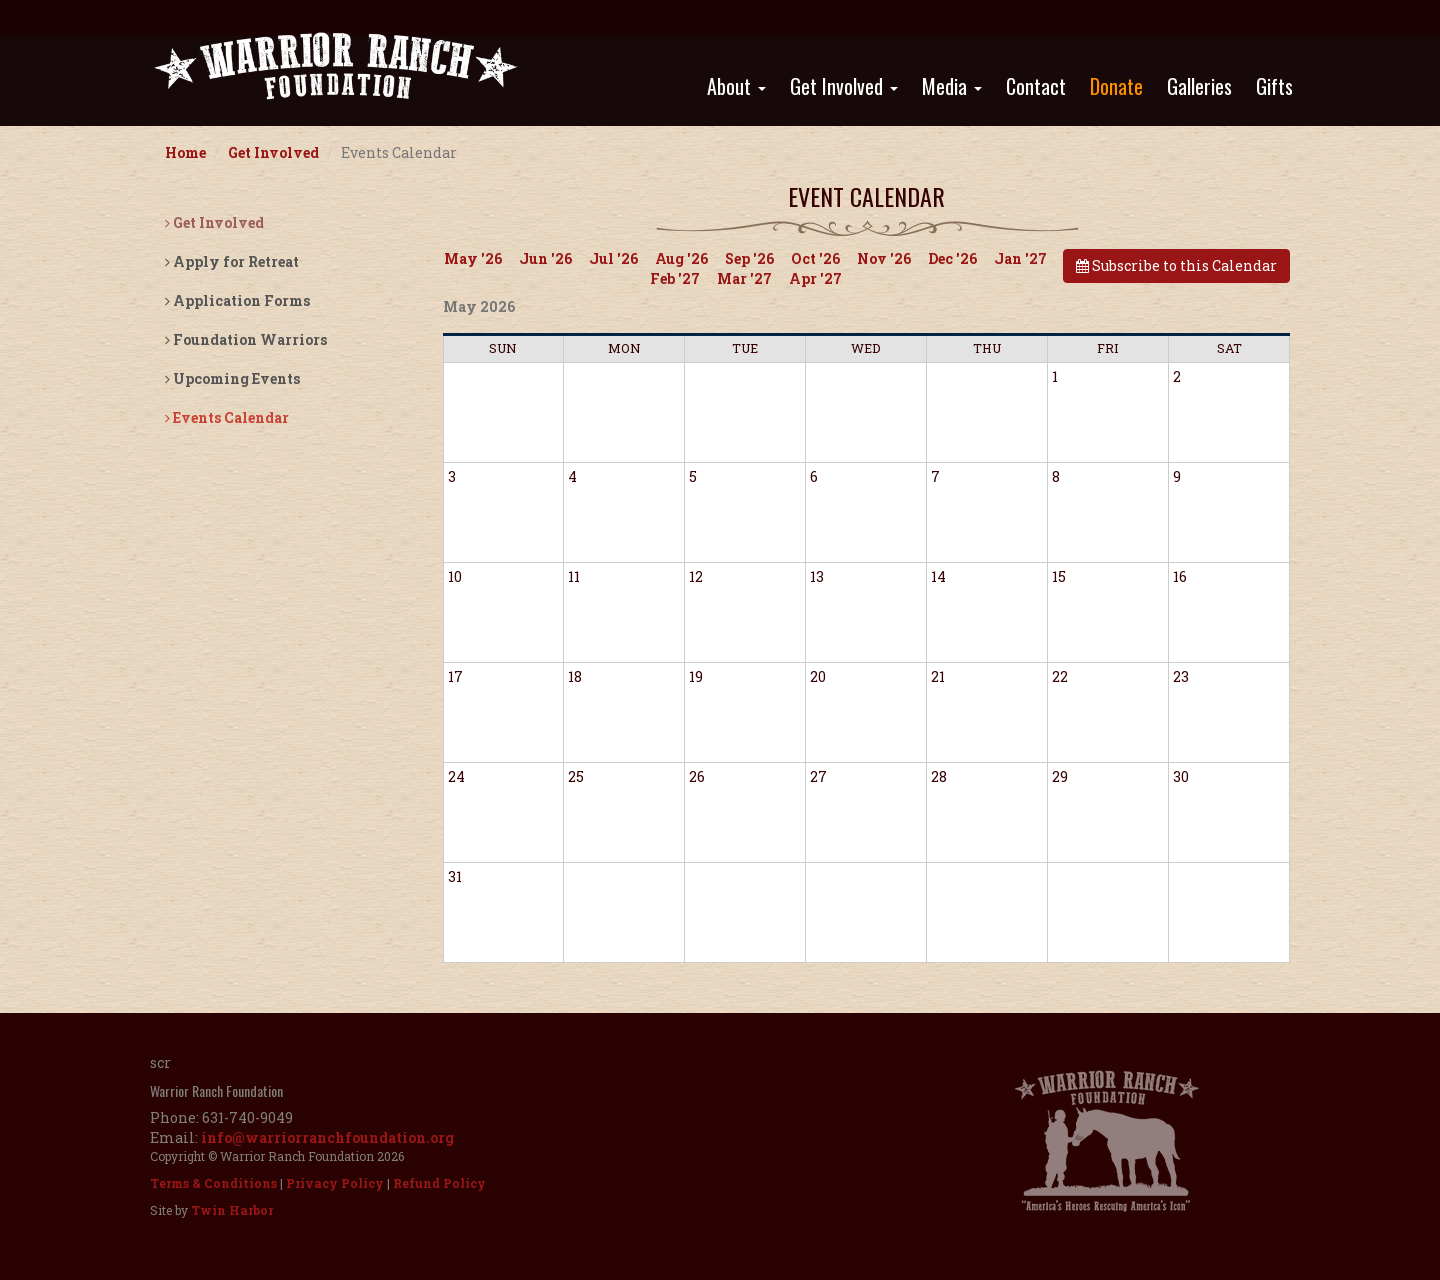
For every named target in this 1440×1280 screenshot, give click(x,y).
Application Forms (237, 300)
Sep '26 (749, 258)
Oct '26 (815, 258)
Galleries (1199, 86)
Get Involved (844, 86)
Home (185, 152)
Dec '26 (952, 258)
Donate (1116, 86)
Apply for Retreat (232, 261)
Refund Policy (439, 1183)
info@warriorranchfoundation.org (327, 1137)
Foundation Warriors (246, 339)
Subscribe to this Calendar (1176, 265)
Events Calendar (227, 417)
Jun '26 (545, 258)
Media (952, 86)
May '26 (473, 258)
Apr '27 (815, 278)
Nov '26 (884, 258)
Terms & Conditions (213, 1183)
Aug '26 (681, 258)
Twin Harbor (232, 1210)
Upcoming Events (232, 378)
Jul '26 (613, 258)
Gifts (1274, 86)
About (736, 86)
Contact (1036, 86)
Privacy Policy (335, 1183)
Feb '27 (675, 278)
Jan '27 (1020, 258)
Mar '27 (744, 278)
